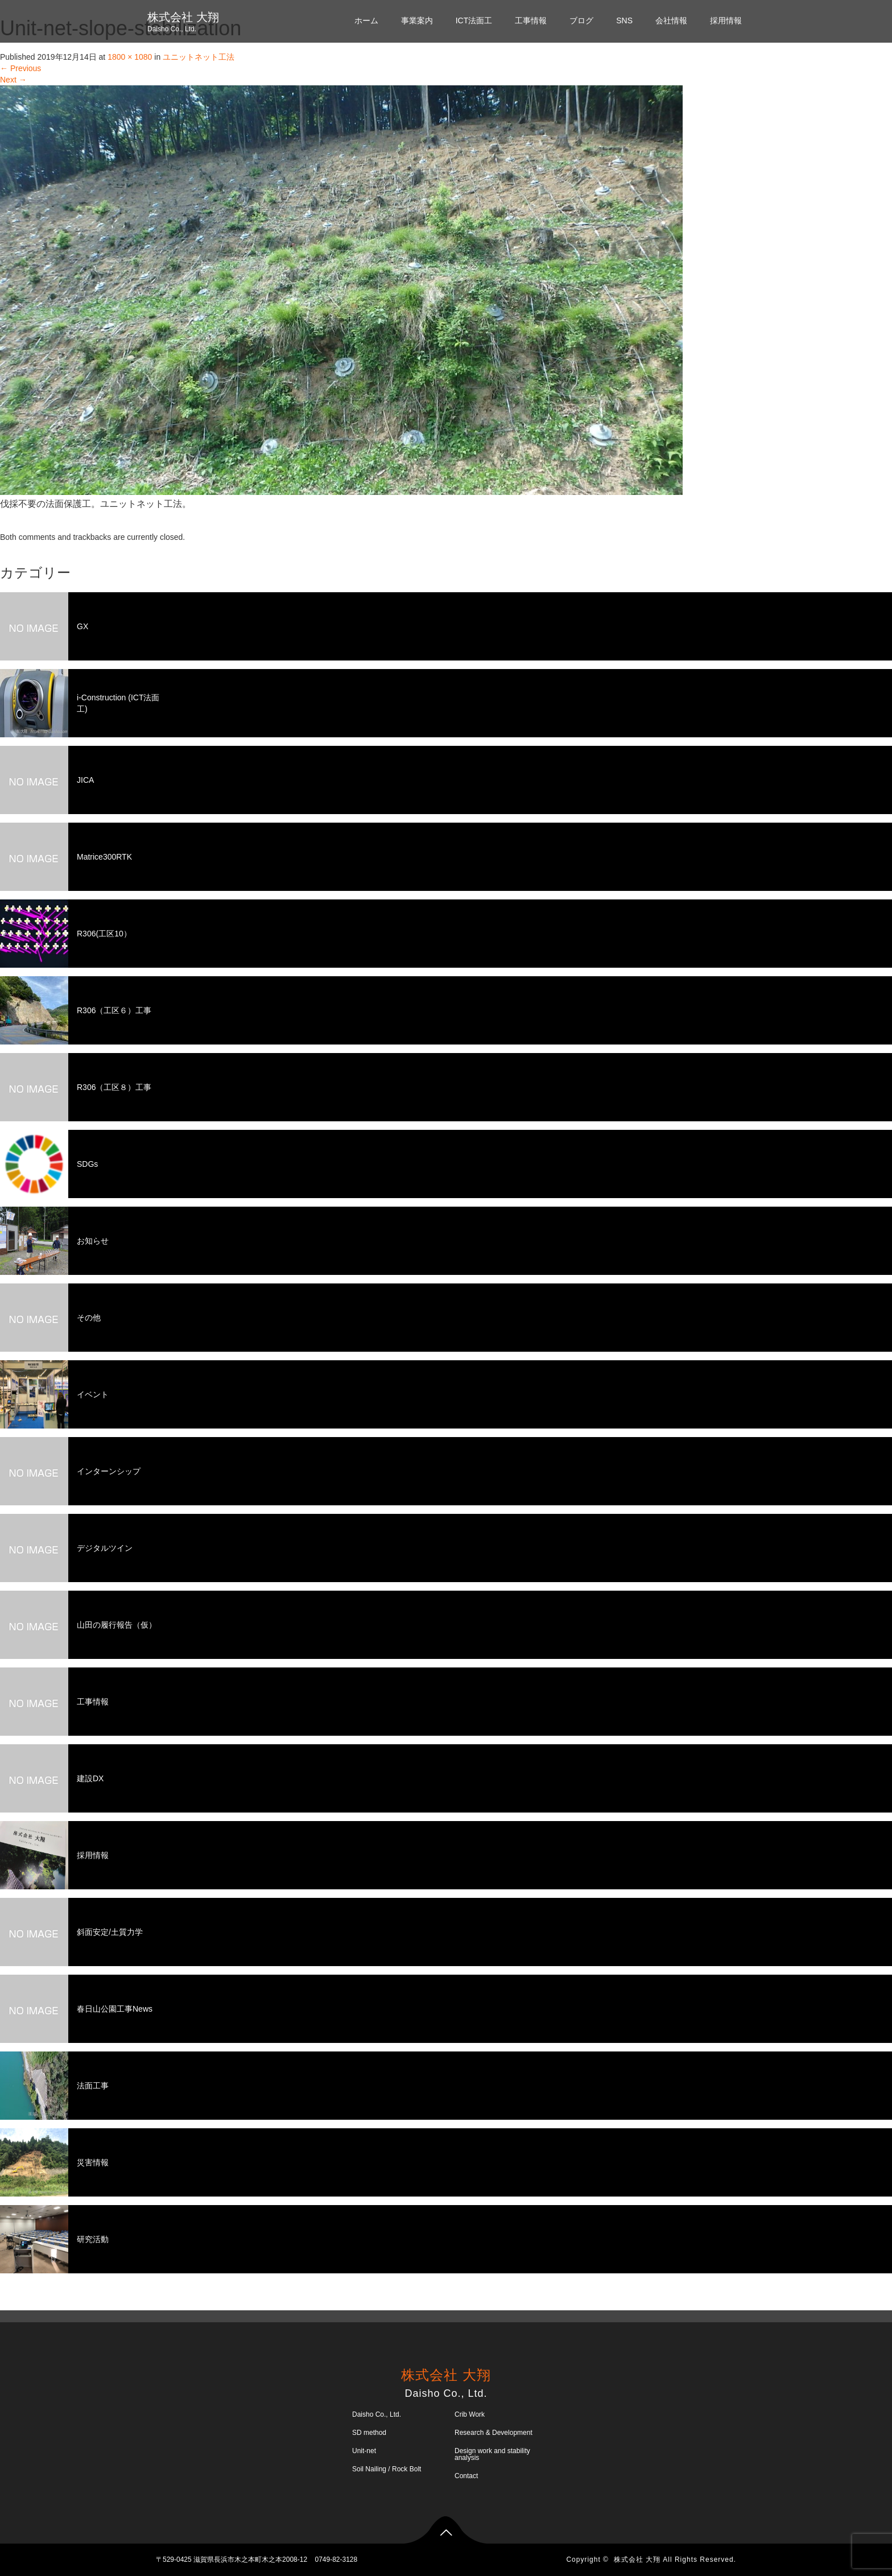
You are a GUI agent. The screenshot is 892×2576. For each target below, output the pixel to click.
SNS (624, 20)
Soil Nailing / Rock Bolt (386, 2469)
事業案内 (417, 20)
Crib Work (470, 2414)
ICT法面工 (474, 20)
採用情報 (726, 20)
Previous (20, 68)
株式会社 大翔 (183, 17)
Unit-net (364, 2451)
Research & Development (493, 2433)
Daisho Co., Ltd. (376, 2414)
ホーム (366, 20)
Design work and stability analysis (492, 2454)
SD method (369, 2433)
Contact (466, 2476)
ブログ (581, 20)
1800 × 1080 (130, 56)
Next (13, 79)
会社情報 (671, 20)
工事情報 (531, 20)
